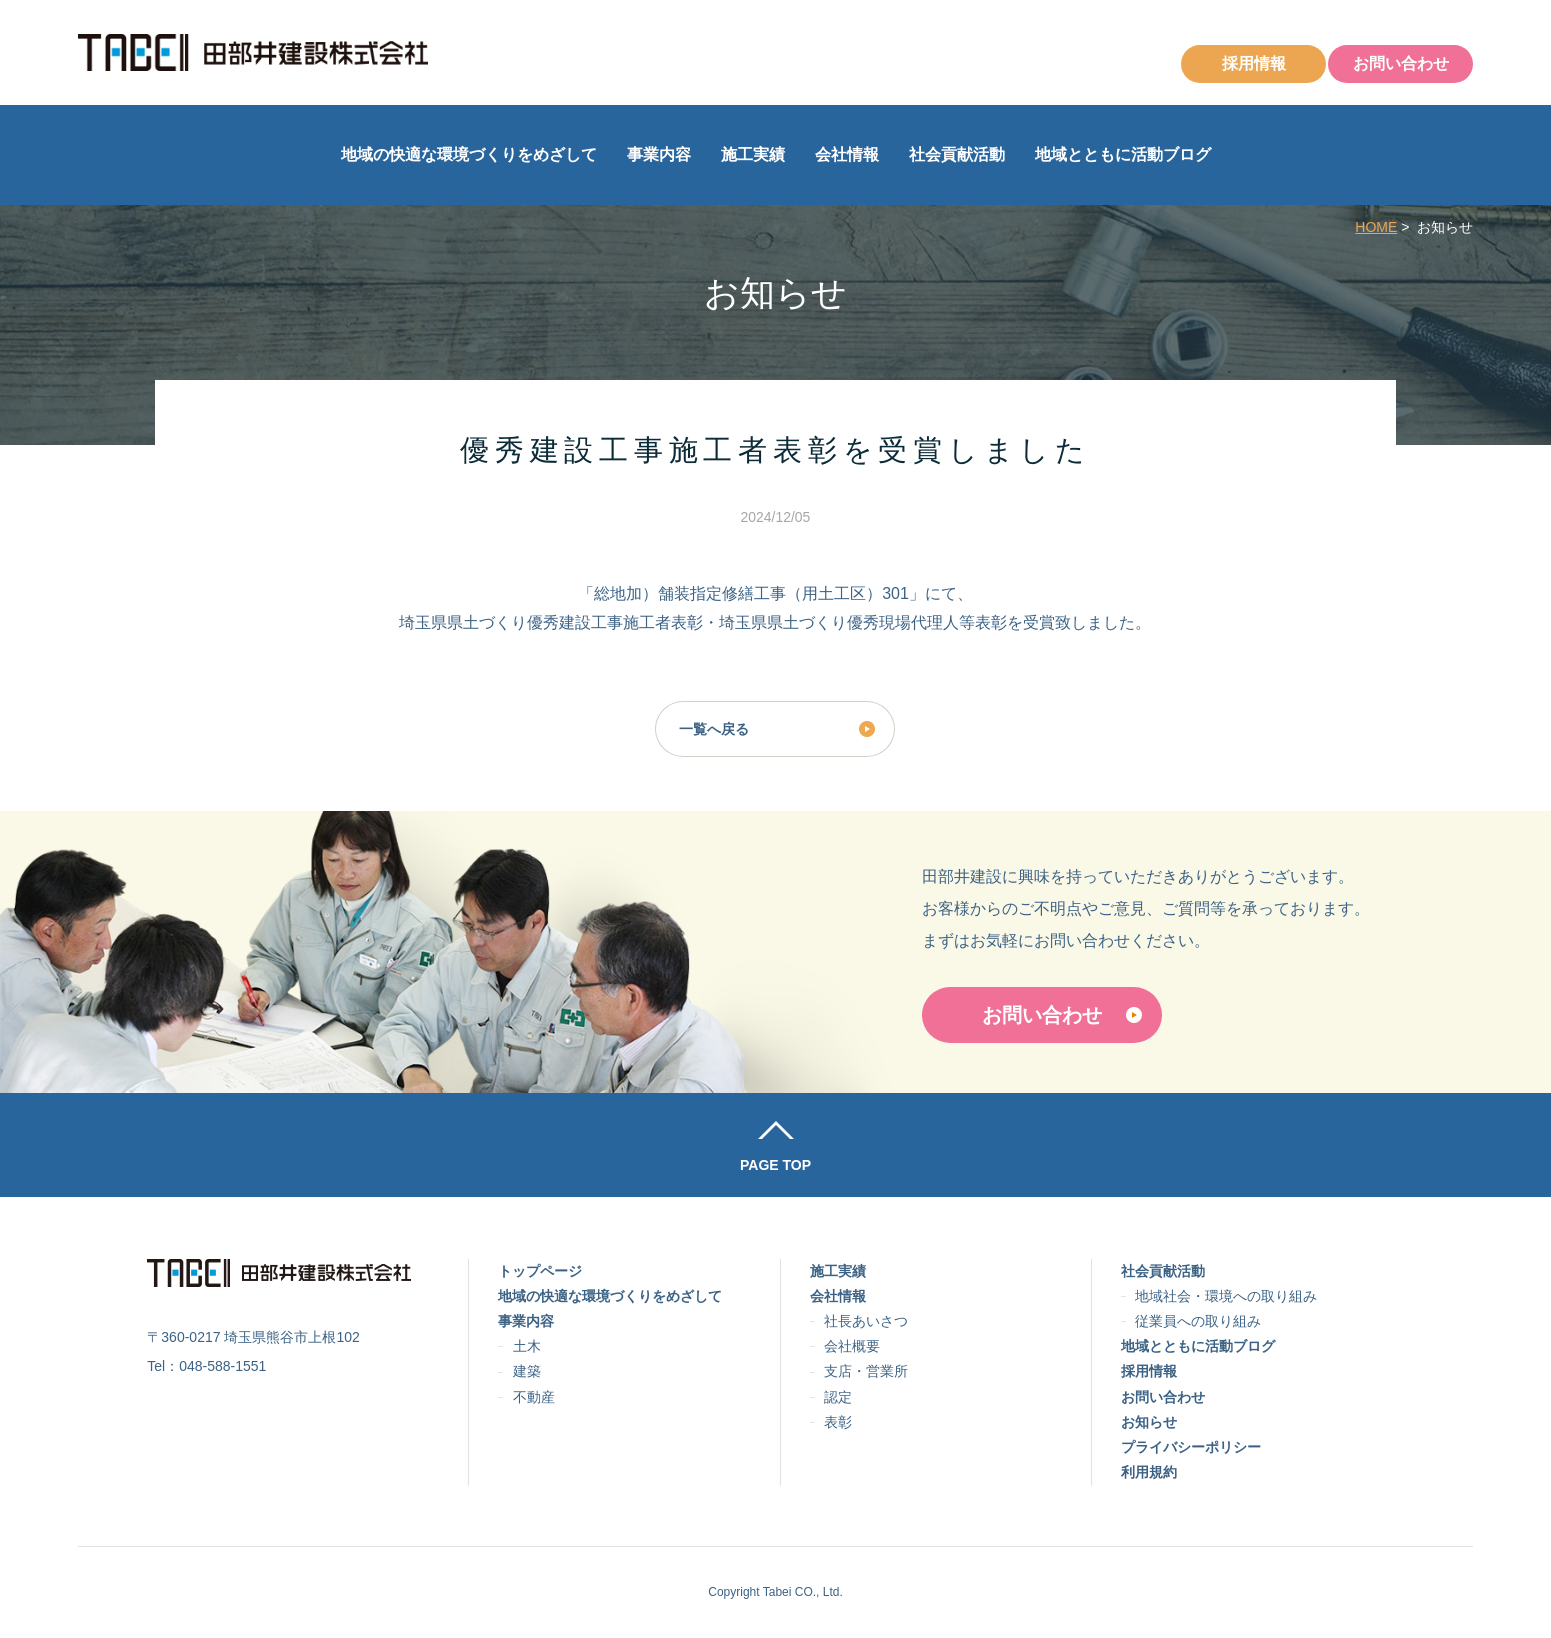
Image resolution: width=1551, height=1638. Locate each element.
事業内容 (659, 154)
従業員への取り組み (1198, 1321)
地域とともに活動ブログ (1123, 154)
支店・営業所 (866, 1371)
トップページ (540, 1271)
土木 (527, 1346)
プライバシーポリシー (1191, 1447)
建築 (527, 1371)
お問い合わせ (1401, 63)
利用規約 (1149, 1472)
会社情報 (847, 154)
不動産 (534, 1397)
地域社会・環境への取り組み (1226, 1296)
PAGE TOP (775, 1165)
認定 (838, 1397)
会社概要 (852, 1346)
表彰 (838, 1422)
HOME (1376, 227)
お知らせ (1149, 1422)
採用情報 (1254, 63)
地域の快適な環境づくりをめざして (469, 154)
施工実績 (753, 154)
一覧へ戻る (714, 729)
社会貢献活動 (957, 154)
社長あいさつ (866, 1321)
